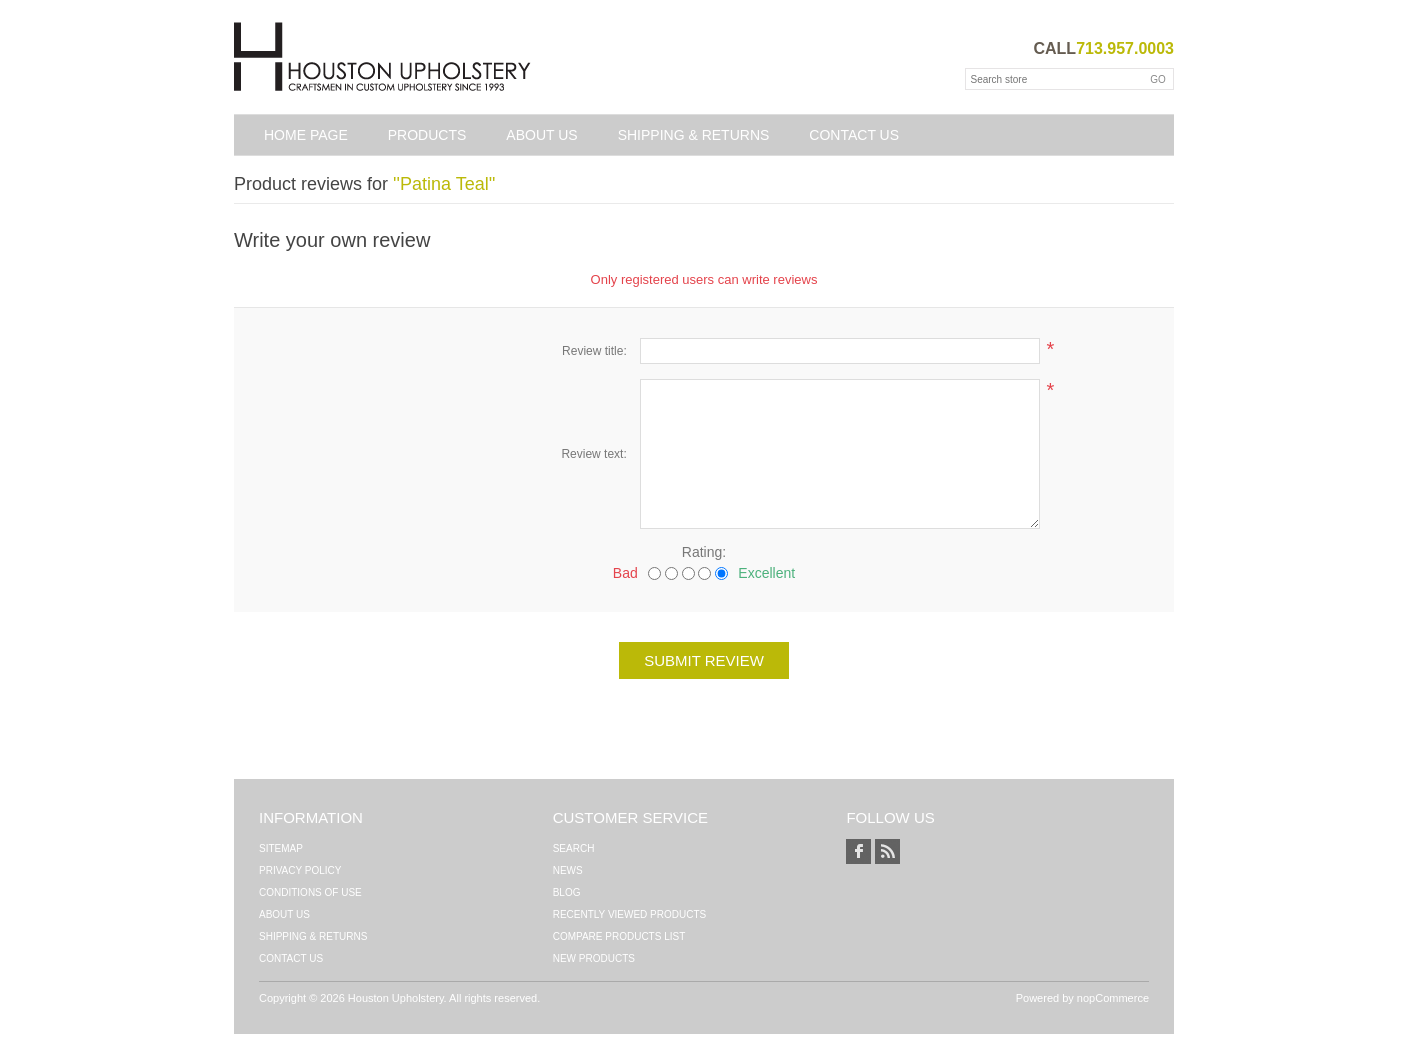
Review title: (594, 351)
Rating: (704, 552)
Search (574, 848)
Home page (306, 135)
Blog (567, 892)
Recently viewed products (630, 914)
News (568, 870)
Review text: (593, 454)
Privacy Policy (300, 870)
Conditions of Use (310, 892)
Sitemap (281, 848)
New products (594, 958)
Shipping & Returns (694, 135)
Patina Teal (444, 184)
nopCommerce (1113, 998)
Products (427, 135)
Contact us (854, 135)
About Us (541, 135)
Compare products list (619, 936)
